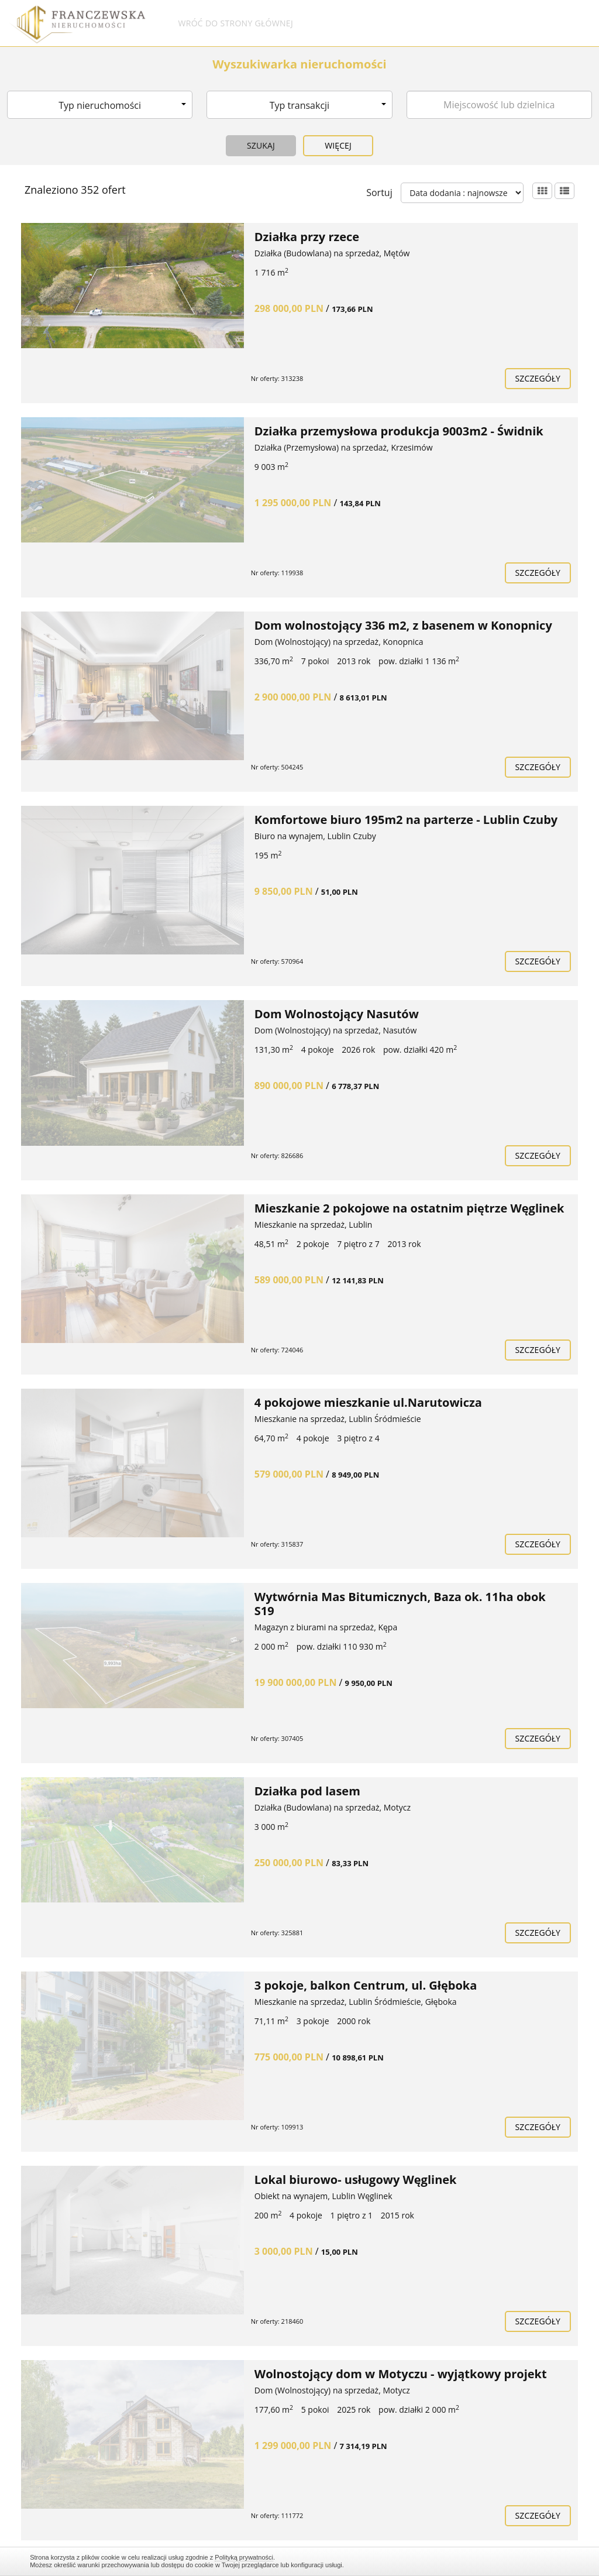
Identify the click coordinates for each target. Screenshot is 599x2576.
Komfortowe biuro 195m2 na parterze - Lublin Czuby (405, 819)
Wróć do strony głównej (235, 23)
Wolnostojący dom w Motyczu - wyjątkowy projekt (400, 2374)
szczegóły (537, 378)
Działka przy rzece (306, 237)
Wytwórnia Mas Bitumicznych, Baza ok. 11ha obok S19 (400, 1604)
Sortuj (379, 192)
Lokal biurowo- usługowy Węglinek (355, 2179)
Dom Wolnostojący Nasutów (336, 1014)
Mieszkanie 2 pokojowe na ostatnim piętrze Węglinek (409, 1208)
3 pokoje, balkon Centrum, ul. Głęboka (365, 1985)
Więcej (338, 145)
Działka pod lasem (307, 1791)
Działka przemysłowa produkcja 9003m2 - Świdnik (398, 431)
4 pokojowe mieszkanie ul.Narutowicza (368, 1402)
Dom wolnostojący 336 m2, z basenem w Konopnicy (403, 625)
